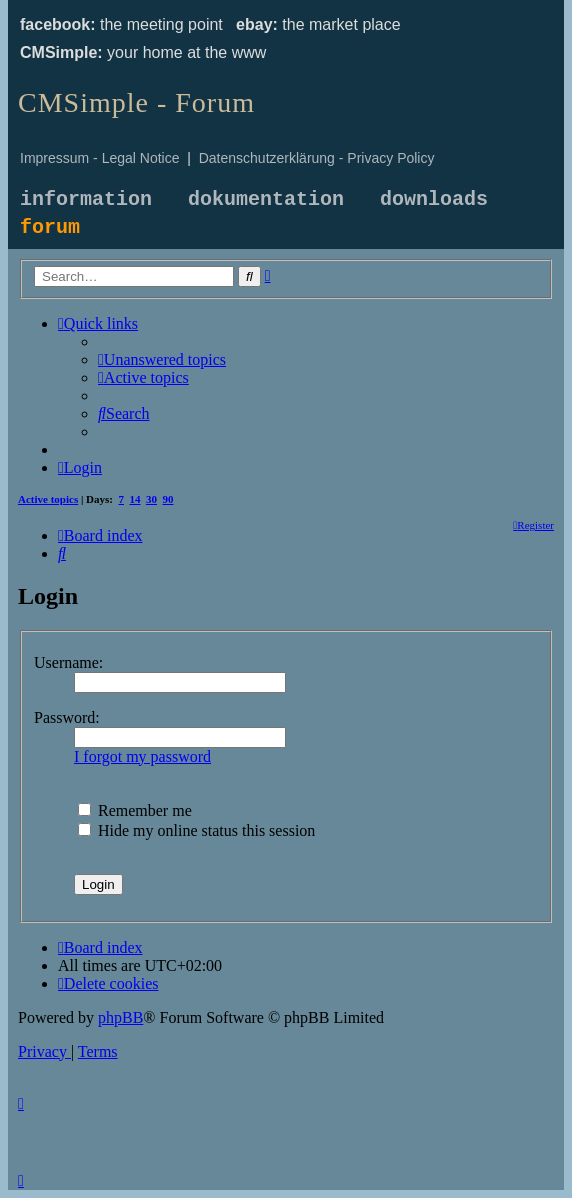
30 (151, 499)
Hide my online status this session (196, 830)
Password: (67, 717)
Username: (68, 662)
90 (168, 499)
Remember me (135, 810)
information (86, 199)
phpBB (120, 1017)
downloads (434, 199)
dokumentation (266, 199)
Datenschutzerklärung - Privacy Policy (317, 158)
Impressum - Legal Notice (100, 158)
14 (135, 499)
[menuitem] (162, 359)
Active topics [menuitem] (48, 499)
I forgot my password (142, 756)
